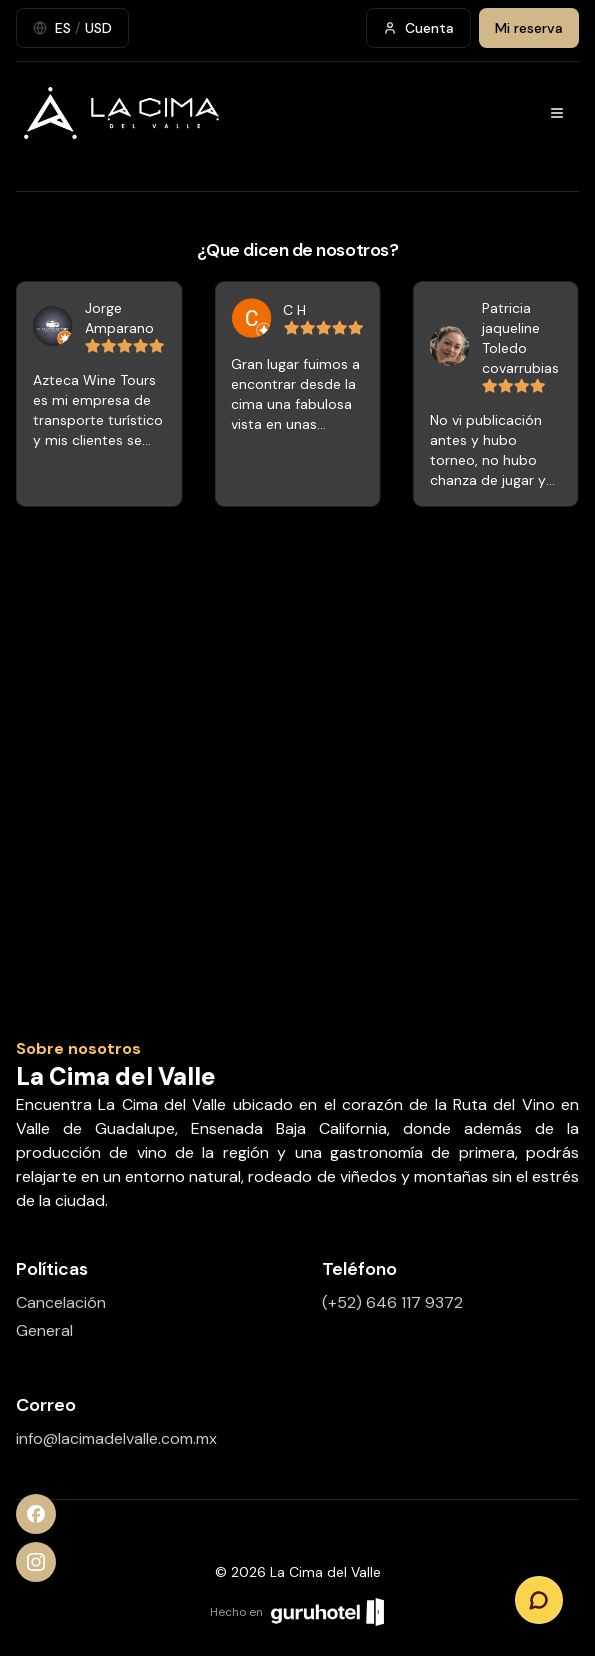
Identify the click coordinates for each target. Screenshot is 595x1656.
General (44, 1330)
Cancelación (61, 1302)
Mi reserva (529, 28)
